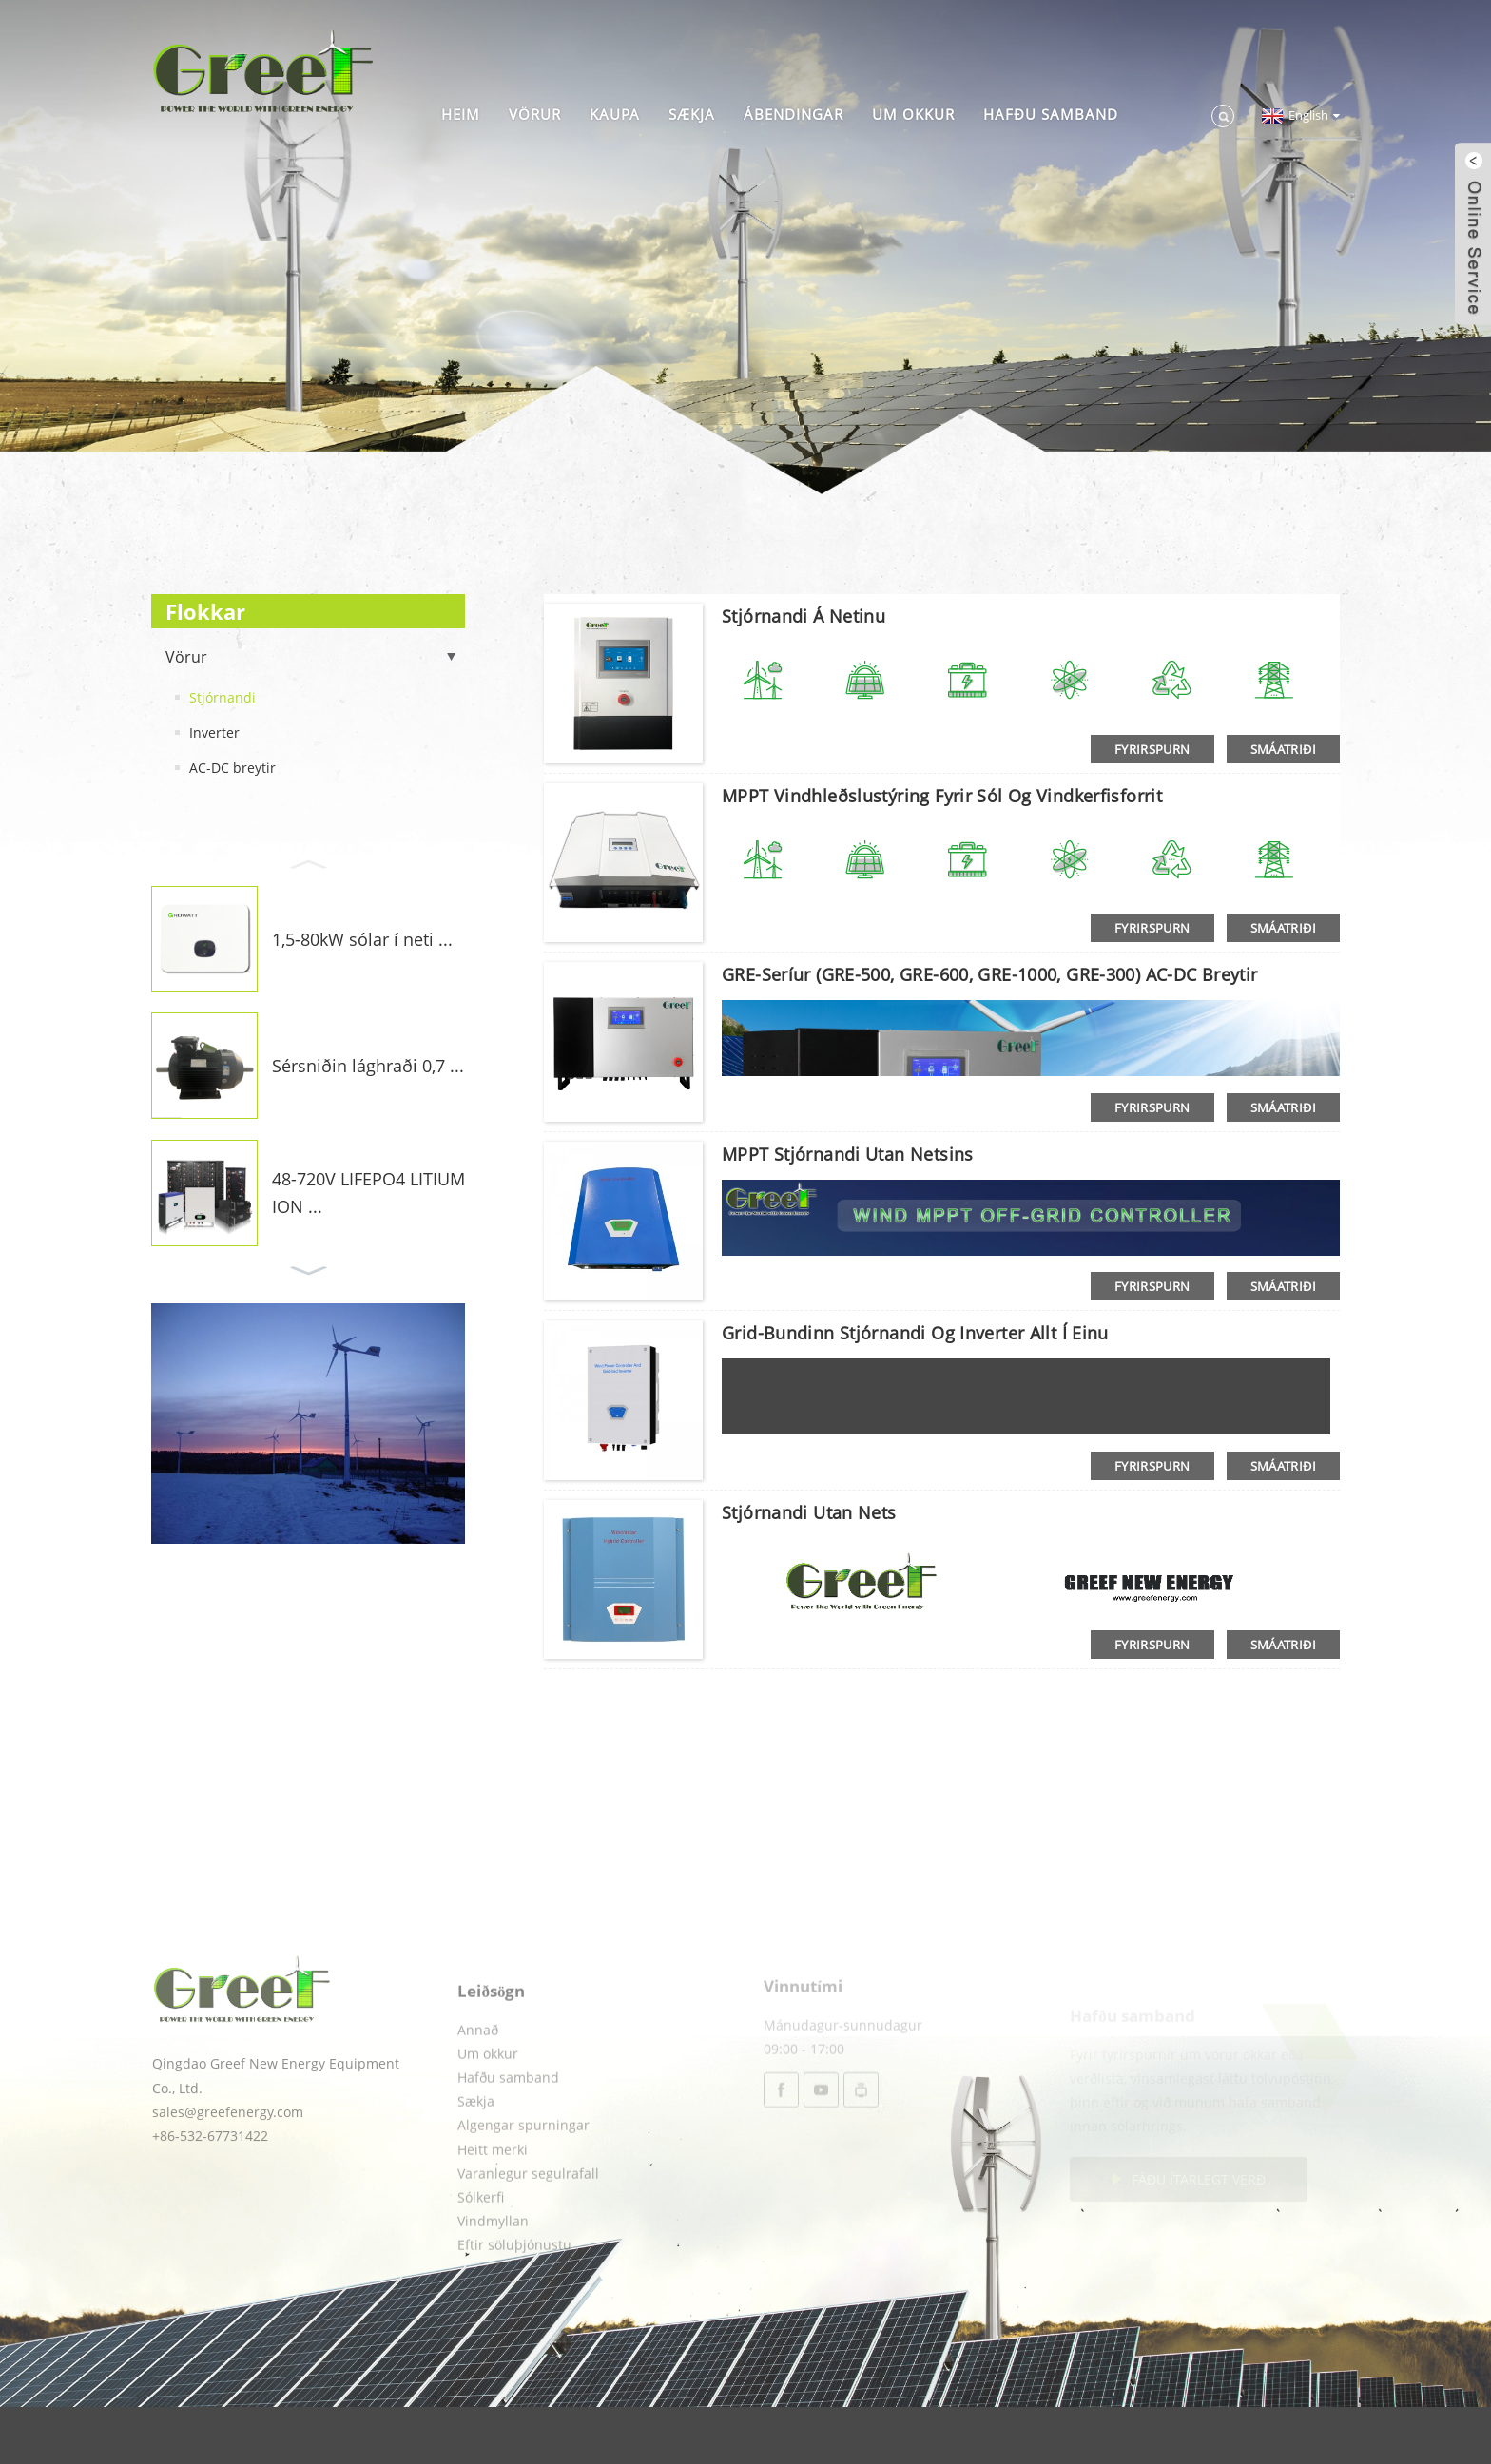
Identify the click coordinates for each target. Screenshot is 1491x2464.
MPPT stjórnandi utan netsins (848, 1154)
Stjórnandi (222, 697)
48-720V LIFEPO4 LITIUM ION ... (368, 1192)
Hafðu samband (1050, 114)
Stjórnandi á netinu (803, 616)
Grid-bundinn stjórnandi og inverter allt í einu (915, 1332)
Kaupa (615, 114)
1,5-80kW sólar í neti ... (362, 939)
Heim (460, 114)
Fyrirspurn (1152, 749)
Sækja (691, 114)
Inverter (214, 732)
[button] (308, 862)
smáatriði (1283, 749)
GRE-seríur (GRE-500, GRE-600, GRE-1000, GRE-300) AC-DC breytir (990, 974)
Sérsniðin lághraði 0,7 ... (368, 1065)
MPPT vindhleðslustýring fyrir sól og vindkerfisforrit (942, 795)
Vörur (535, 114)
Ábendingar (793, 114)
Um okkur (913, 114)
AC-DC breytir (232, 768)
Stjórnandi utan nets (809, 1512)
